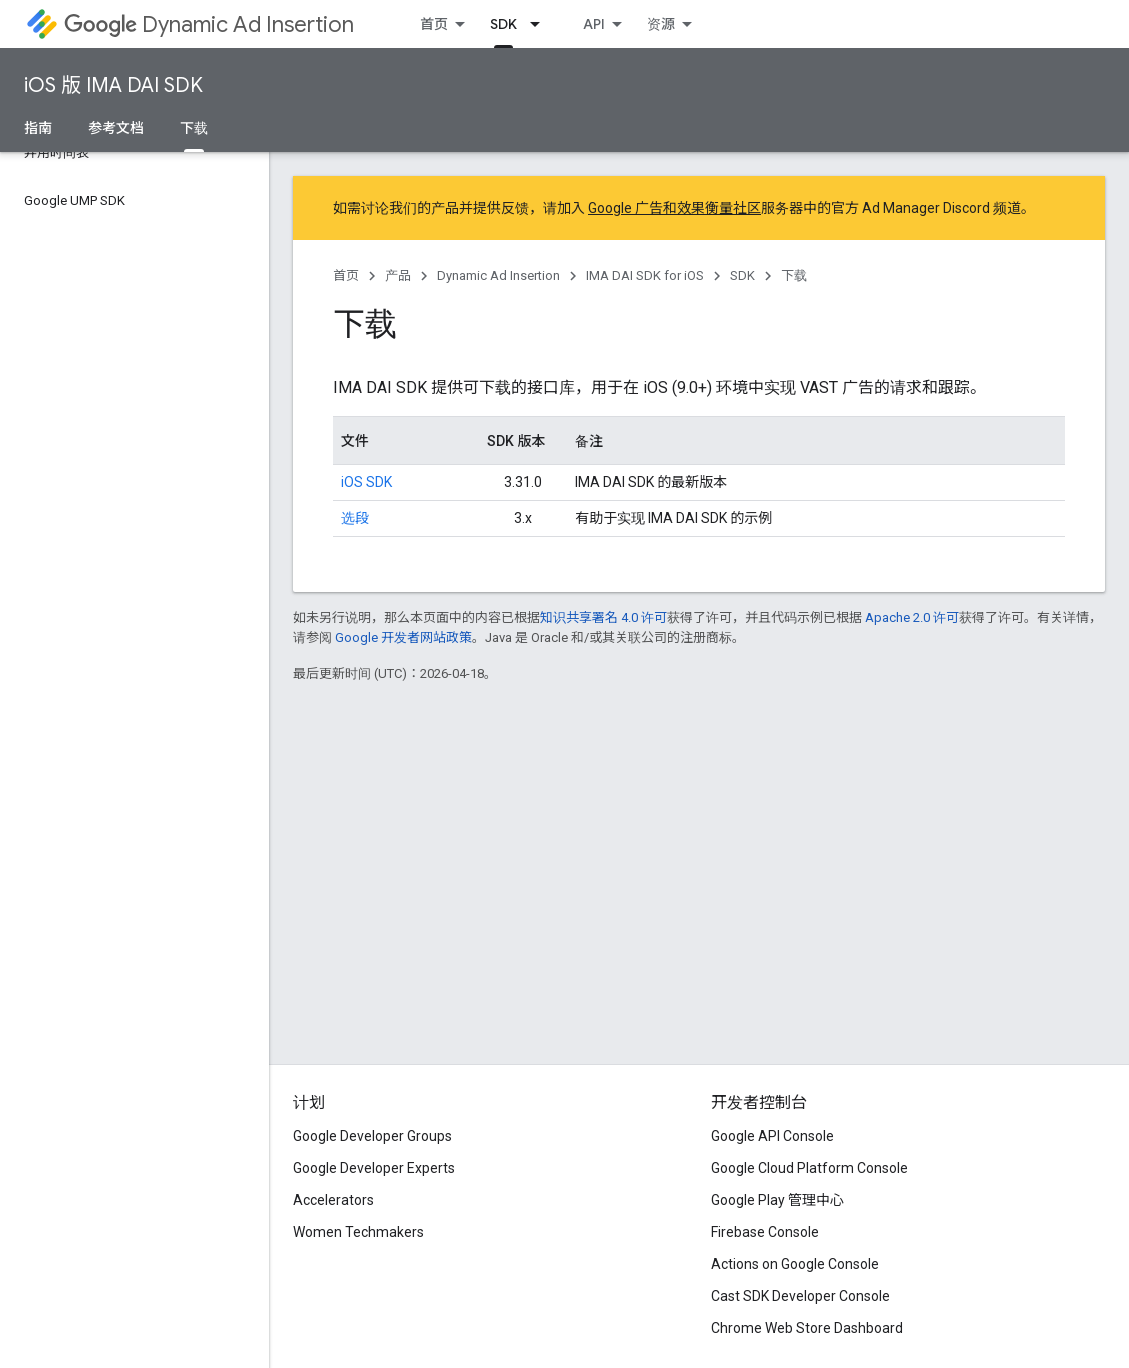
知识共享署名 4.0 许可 (603, 617)
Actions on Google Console (795, 1264)
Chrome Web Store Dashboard (807, 1328)
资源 (661, 24)
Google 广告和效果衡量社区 (674, 208)
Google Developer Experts (374, 1168)
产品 (398, 275)
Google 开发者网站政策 (403, 637)
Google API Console (772, 1136)
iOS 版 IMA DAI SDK (113, 85)
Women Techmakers (358, 1232)
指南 (38, 128)
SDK (742, 275)
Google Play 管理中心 (777, 1200)
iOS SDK (366, 482)
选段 (355, 518)
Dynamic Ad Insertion (209, 24)
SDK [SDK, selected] (503, 24)
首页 (434, 24)
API (594, 24)
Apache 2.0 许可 (912, 617)
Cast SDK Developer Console (800, 1296)
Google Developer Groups (372, 1136)
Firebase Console (765, 1232)
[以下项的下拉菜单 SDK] (541, 24)
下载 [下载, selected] (194, 128)
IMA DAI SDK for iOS (645, 275)
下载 (794, 275)
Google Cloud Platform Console (809, 1168)
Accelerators (333, 1200)
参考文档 (116, 128)
